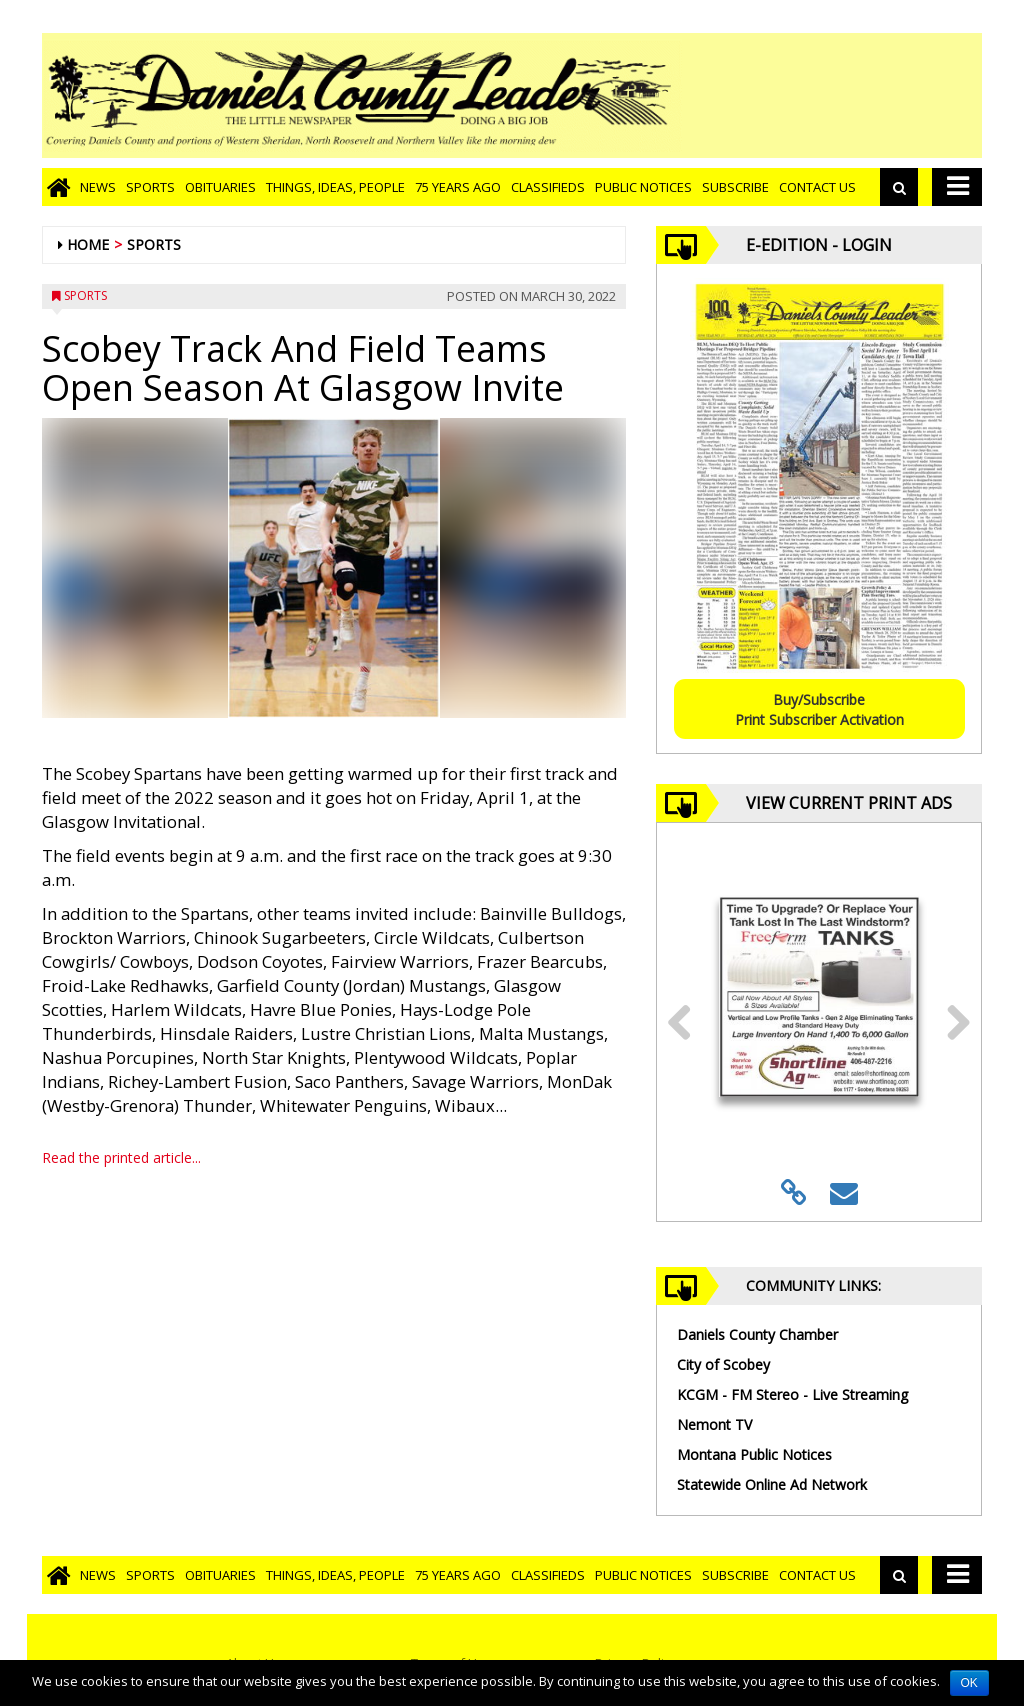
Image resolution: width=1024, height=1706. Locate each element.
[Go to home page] (58, 187)
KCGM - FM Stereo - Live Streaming (792, 1394)
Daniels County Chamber (757, 1334)
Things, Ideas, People (335, 187)
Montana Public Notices (754, 1454)
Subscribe (735, 187)
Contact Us (817, 187)
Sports (150, 187)
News (98, 187)
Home (88, 244)
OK (969, 1683)
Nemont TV (714, 1424)
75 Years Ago (458, 187)
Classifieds (548, 187)
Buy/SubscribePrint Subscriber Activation (819, 709)
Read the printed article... (121, 1157)
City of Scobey (723, 1364)
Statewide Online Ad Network (772, 1484)
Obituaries (220, 187)
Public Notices (643, 187)
